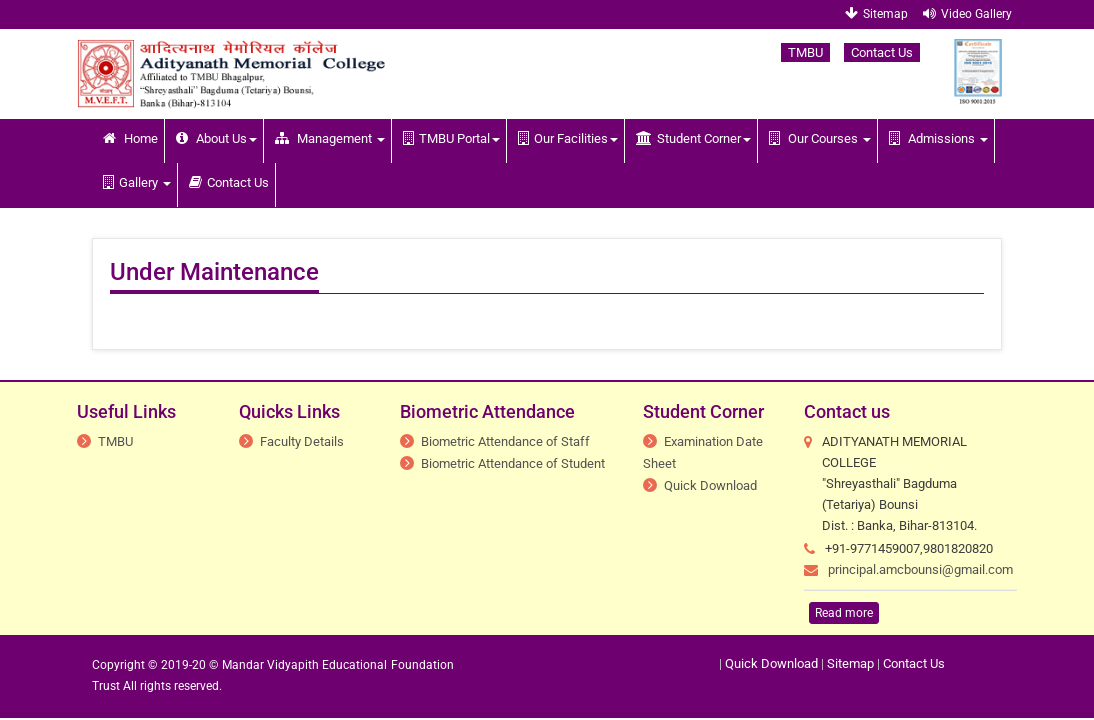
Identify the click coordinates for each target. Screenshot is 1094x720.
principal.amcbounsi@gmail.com (920, 569)
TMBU (805, 52)
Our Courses (820, 138)
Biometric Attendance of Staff (505, 441)
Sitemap (876, 13)
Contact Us (882, 52)
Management (330, 138)
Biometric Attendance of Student (513, 463)
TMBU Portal (451, 138)
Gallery (137, 182)
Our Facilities (568, 138)
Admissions (938, 138)
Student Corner (693, 138)
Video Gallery (967, 13)
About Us (216, 138)
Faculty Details (302, 441)
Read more (844, 613)
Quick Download (710, 485)
